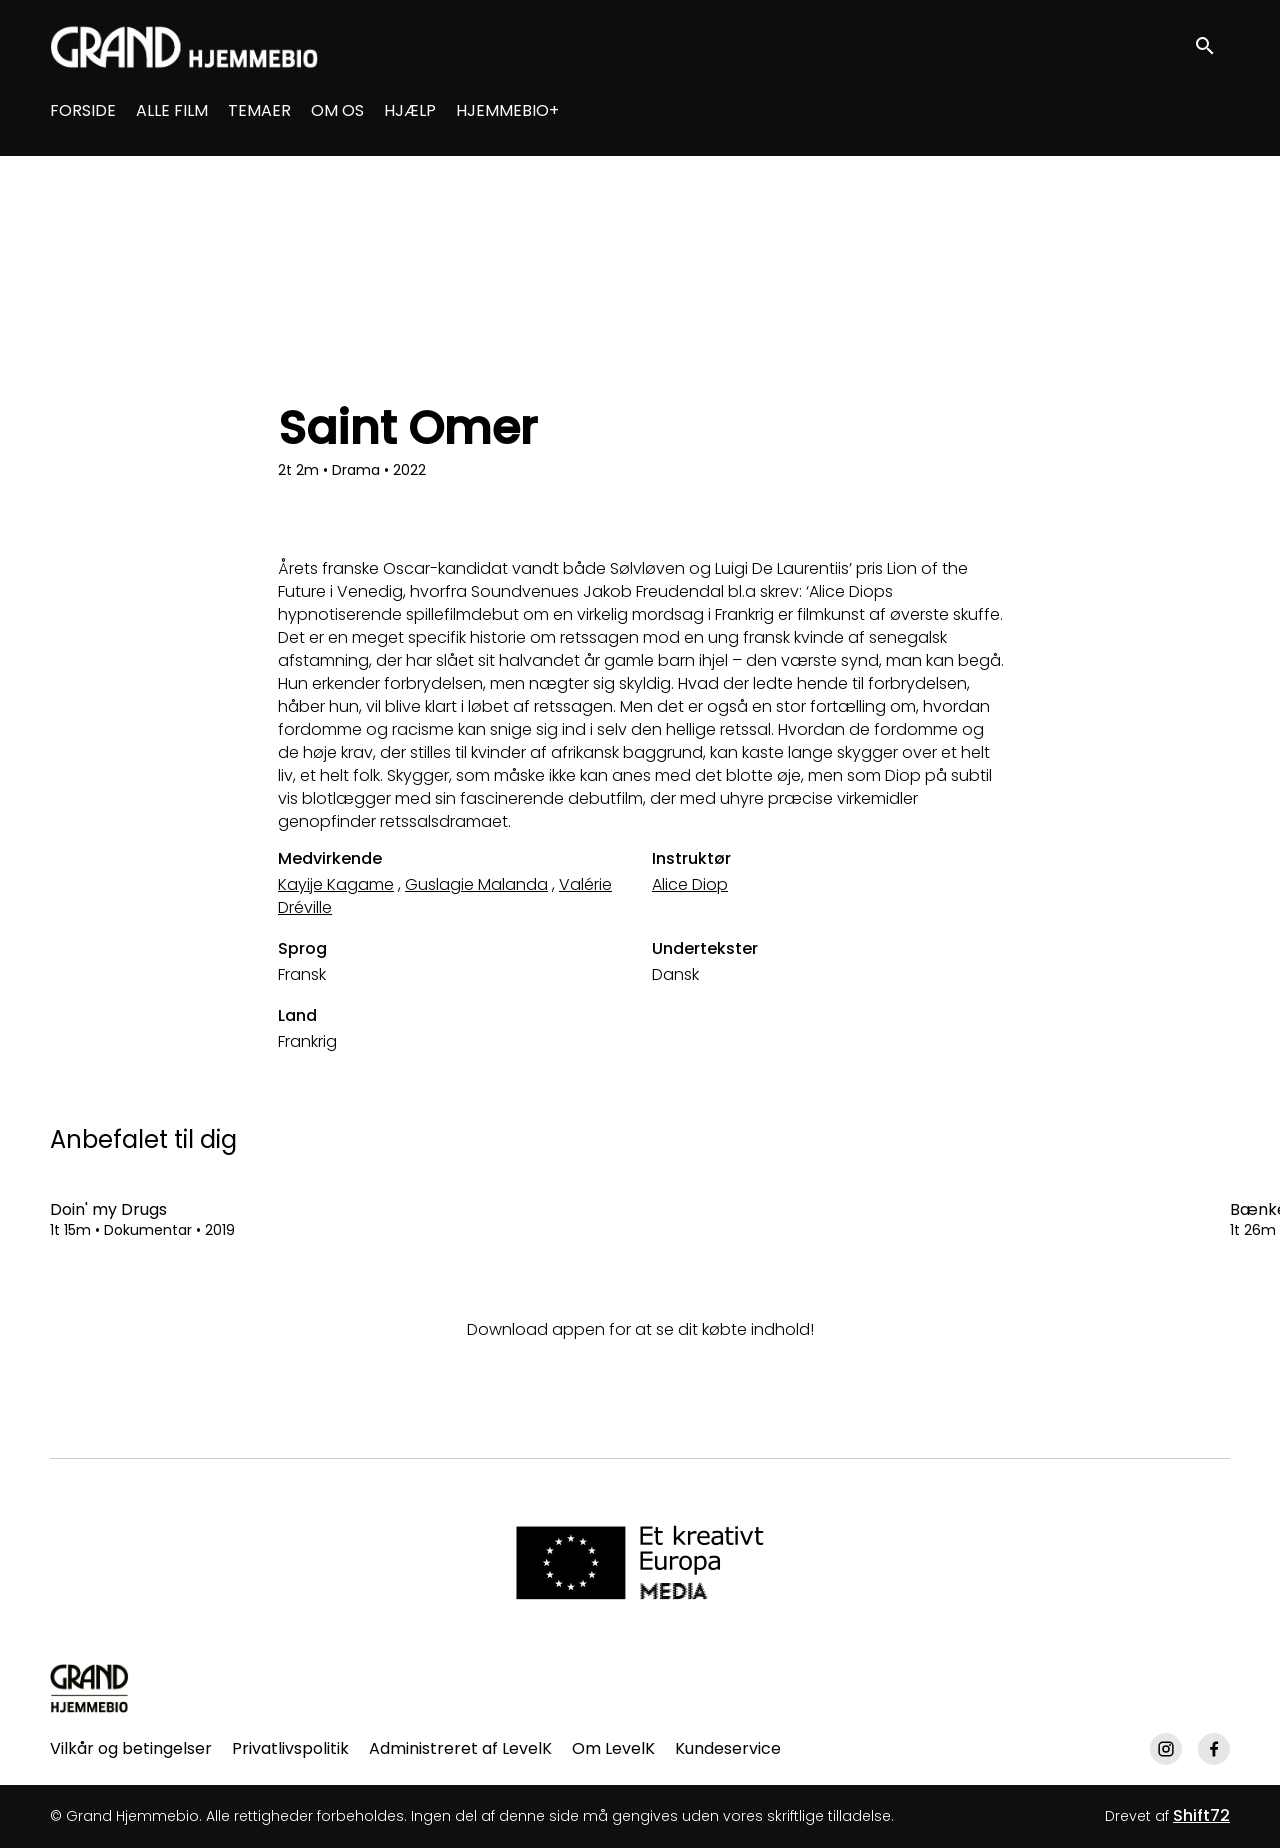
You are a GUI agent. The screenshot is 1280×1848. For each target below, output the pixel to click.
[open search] (1212, 46)
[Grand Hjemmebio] (89, 1688)
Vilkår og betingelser (131, 1748)
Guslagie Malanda (476, 884)
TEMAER (259, 110)
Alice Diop (690, 884)
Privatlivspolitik (290, 1748)
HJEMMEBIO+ (507, 110)
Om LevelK (613, 1748)
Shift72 (1201, 1815)
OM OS (337, 110)
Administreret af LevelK (460, 1748)
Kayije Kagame (336, 884)
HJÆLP (410, 110)
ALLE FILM (172, 110)
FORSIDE (83, 110)
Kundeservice (728, 1748)
